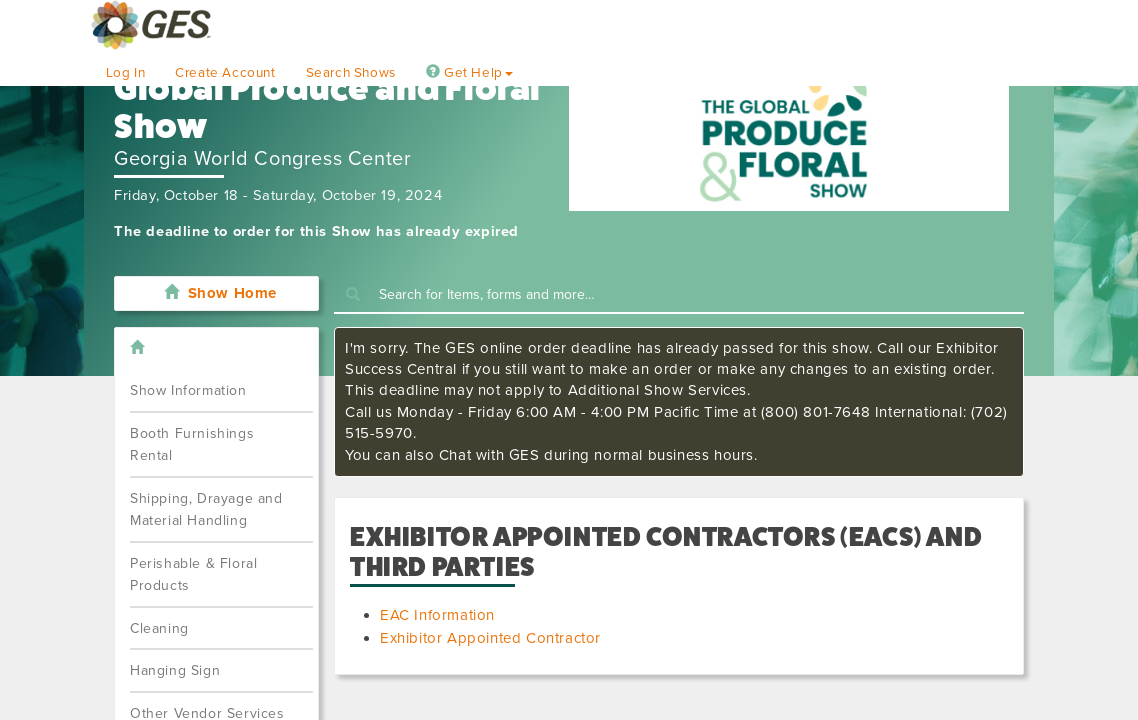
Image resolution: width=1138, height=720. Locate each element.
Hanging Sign (175, 670)
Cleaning (159, 628)
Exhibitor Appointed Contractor (490, 638)
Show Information (188, 390)
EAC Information (437, 615)
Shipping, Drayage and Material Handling (206, 510)
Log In (126, 73)
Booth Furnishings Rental (192, 445)
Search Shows (351, 73)
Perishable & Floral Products (193, 575)
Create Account (225, 73)
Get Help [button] (469, 73)
